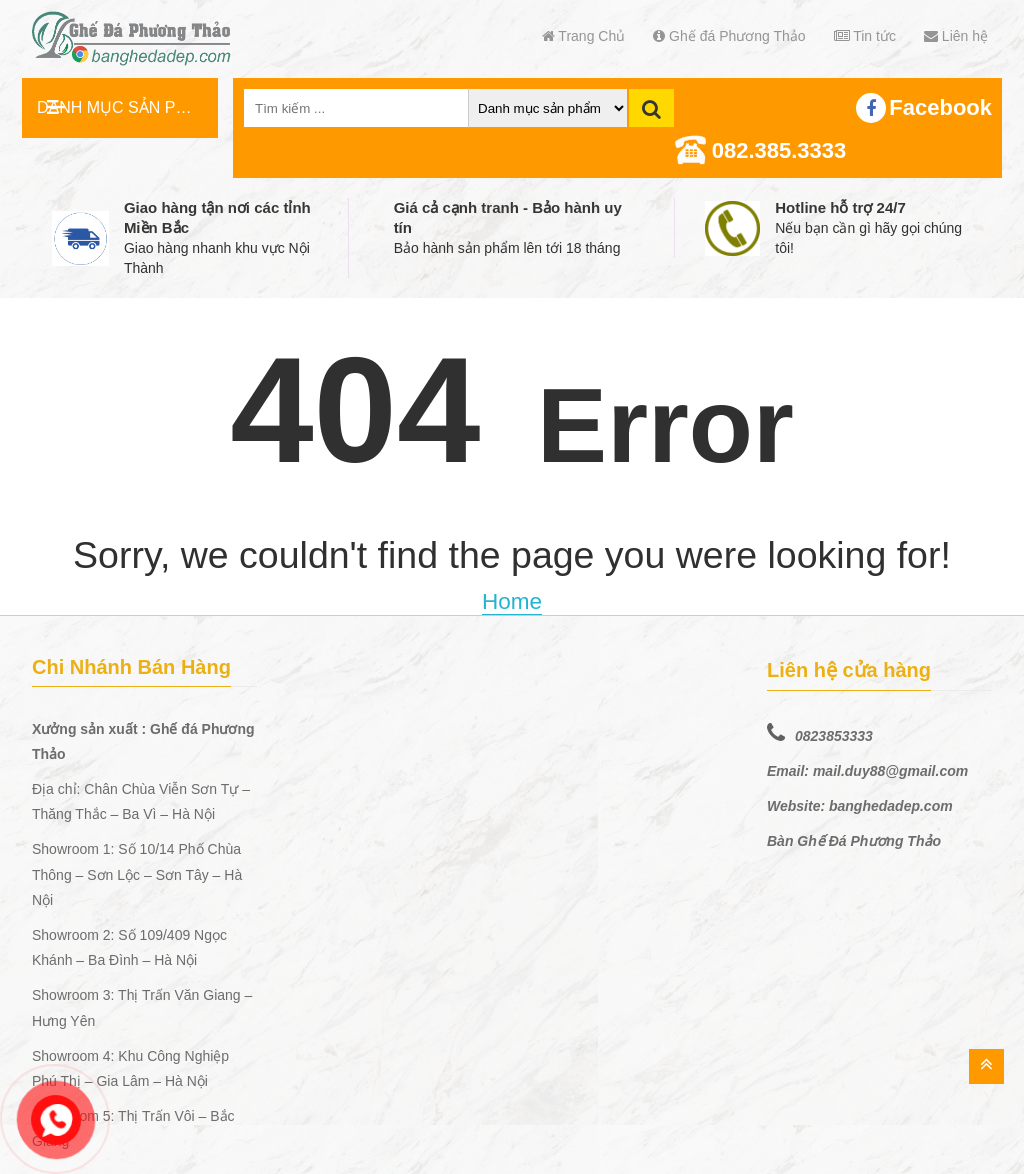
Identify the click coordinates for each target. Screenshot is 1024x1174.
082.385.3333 (779, 150)
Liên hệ (956, 36)
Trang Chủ (583, 36)
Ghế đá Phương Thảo (729, 36)
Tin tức (865, 36)
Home (512, 601)
